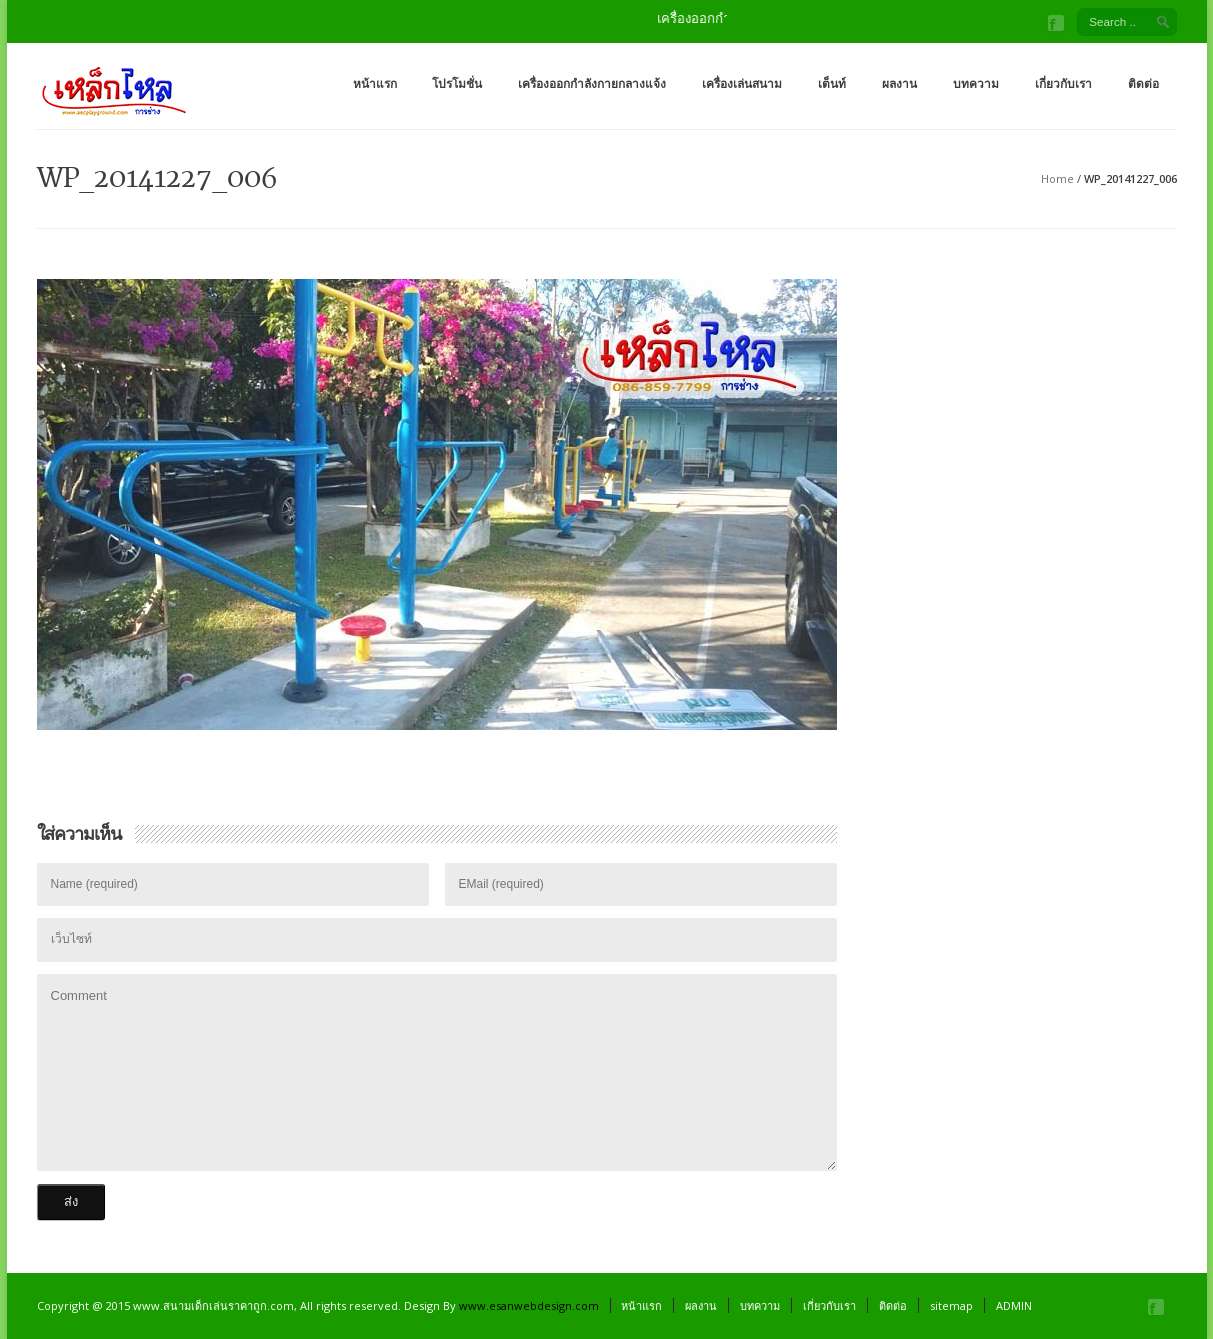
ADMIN (1014, 1305)
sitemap (951, 1305)
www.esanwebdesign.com (529, 1305)
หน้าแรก (375, 83)
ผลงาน (899, 83)
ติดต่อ (1143, 83)
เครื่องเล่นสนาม (742, 83)
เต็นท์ (832, 83)
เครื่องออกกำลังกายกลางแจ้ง (592, 83)
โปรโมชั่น (457, 83)
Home (1057, 178)
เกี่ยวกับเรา (1063, 83)
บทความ (976, 83)
